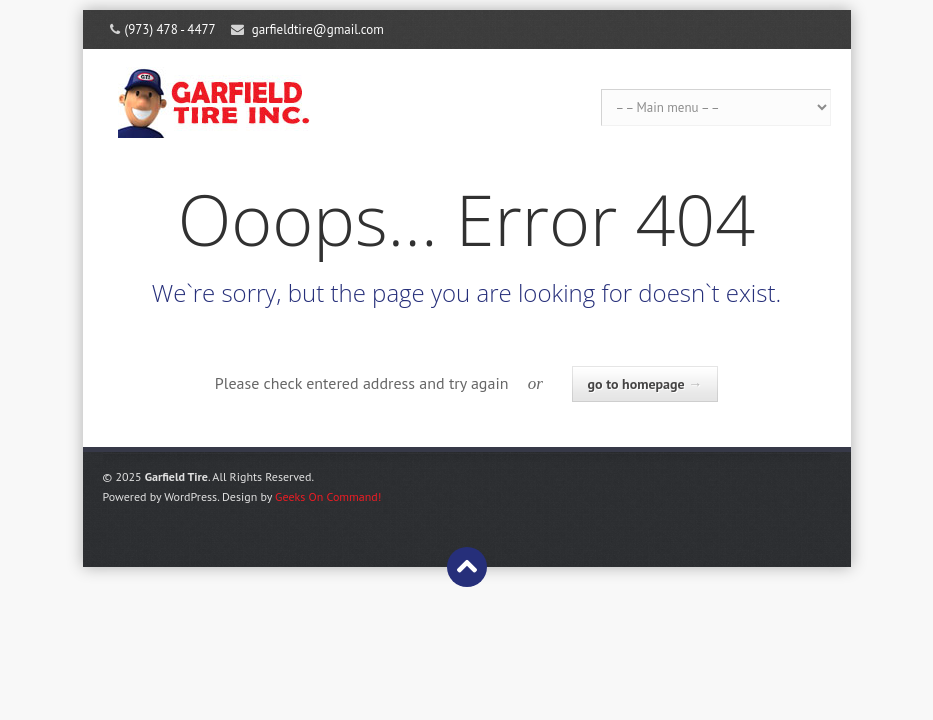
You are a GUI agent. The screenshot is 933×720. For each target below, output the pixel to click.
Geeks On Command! (328, 496)
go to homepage (645, 384)
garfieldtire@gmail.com (318, 29)
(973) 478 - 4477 (170, 29)
